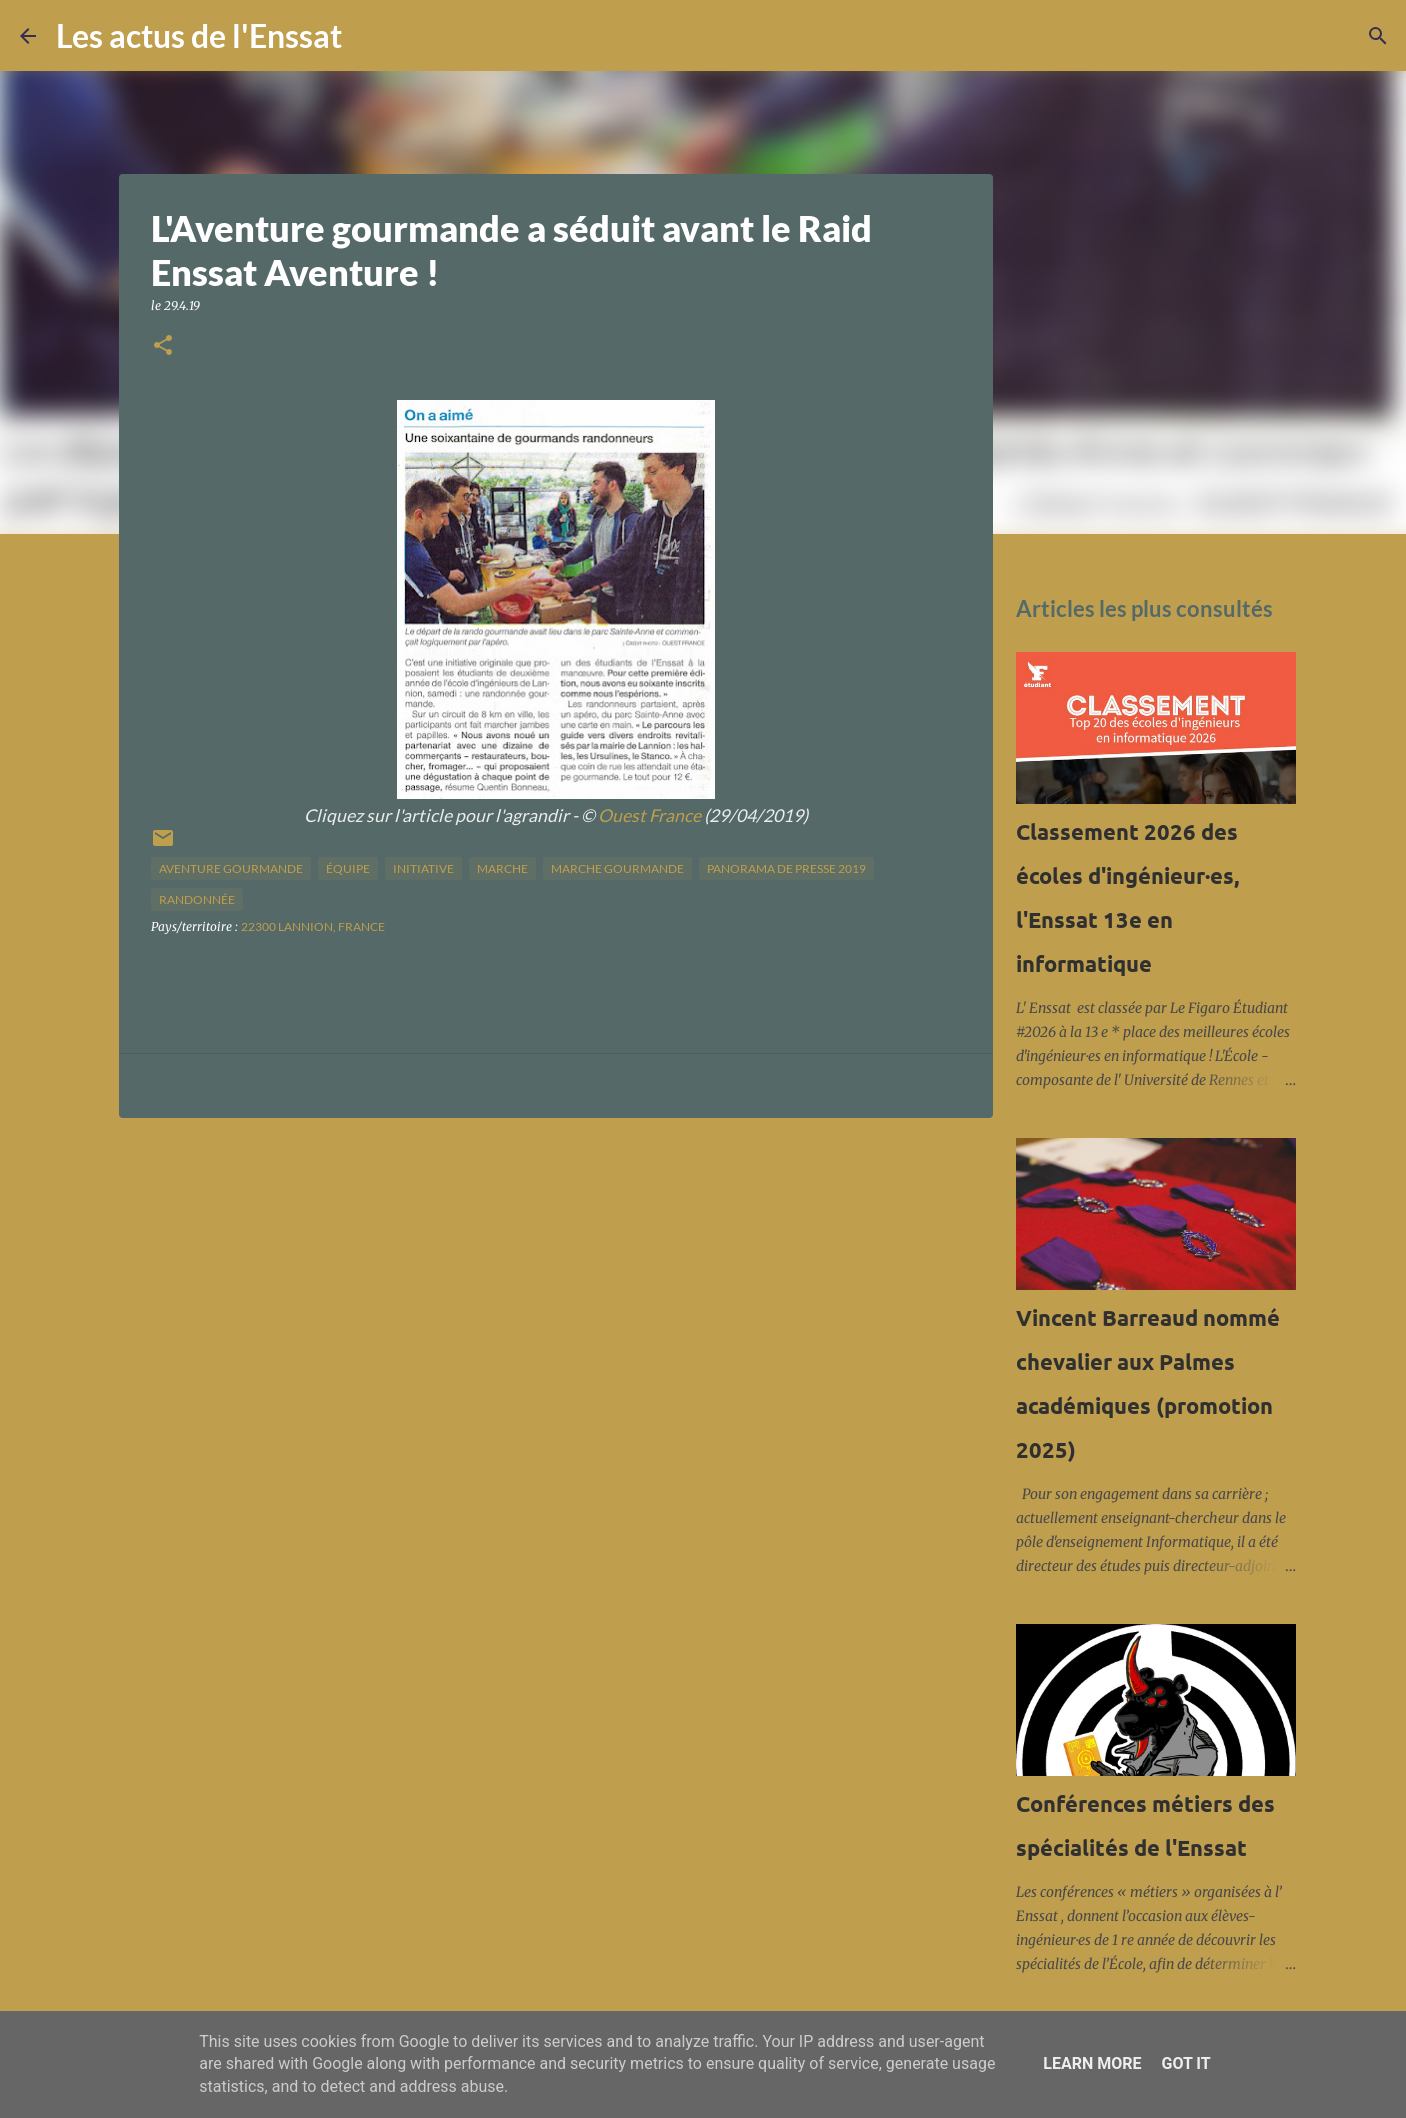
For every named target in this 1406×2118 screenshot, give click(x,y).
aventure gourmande (231, 868)
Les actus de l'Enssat (199, 35)
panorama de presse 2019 (786, 868)
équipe (348, 868)
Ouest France (649, 815)
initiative (423, 868)
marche (502, 868)
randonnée (197, 899)
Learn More (1092, 2063)
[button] (163, 346)
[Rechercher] (370, 36)
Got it (1185, 2063)
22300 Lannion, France (313, 926)
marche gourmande (617, 868)
